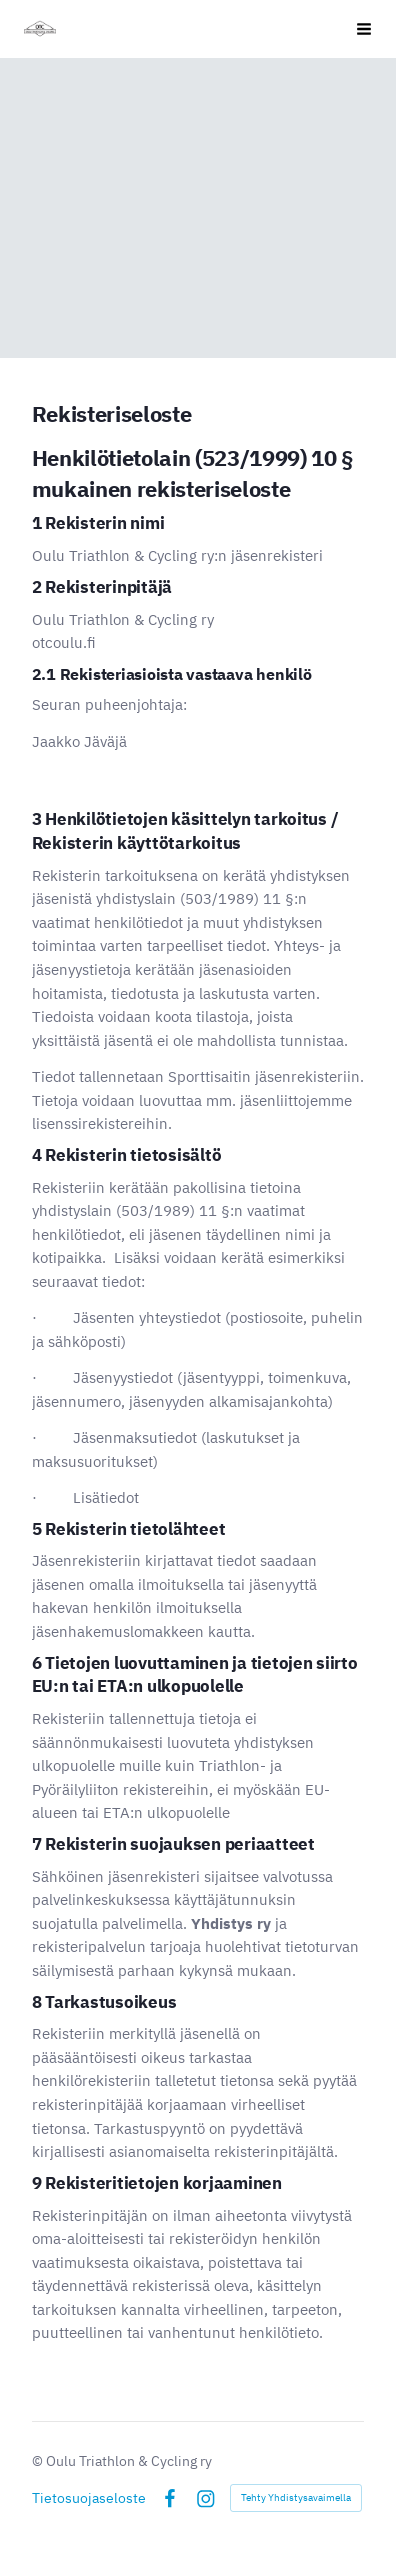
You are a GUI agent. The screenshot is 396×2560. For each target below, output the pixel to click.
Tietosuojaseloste (89, 2498)
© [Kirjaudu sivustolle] (39, 2461)
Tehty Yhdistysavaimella (296, 2497)
